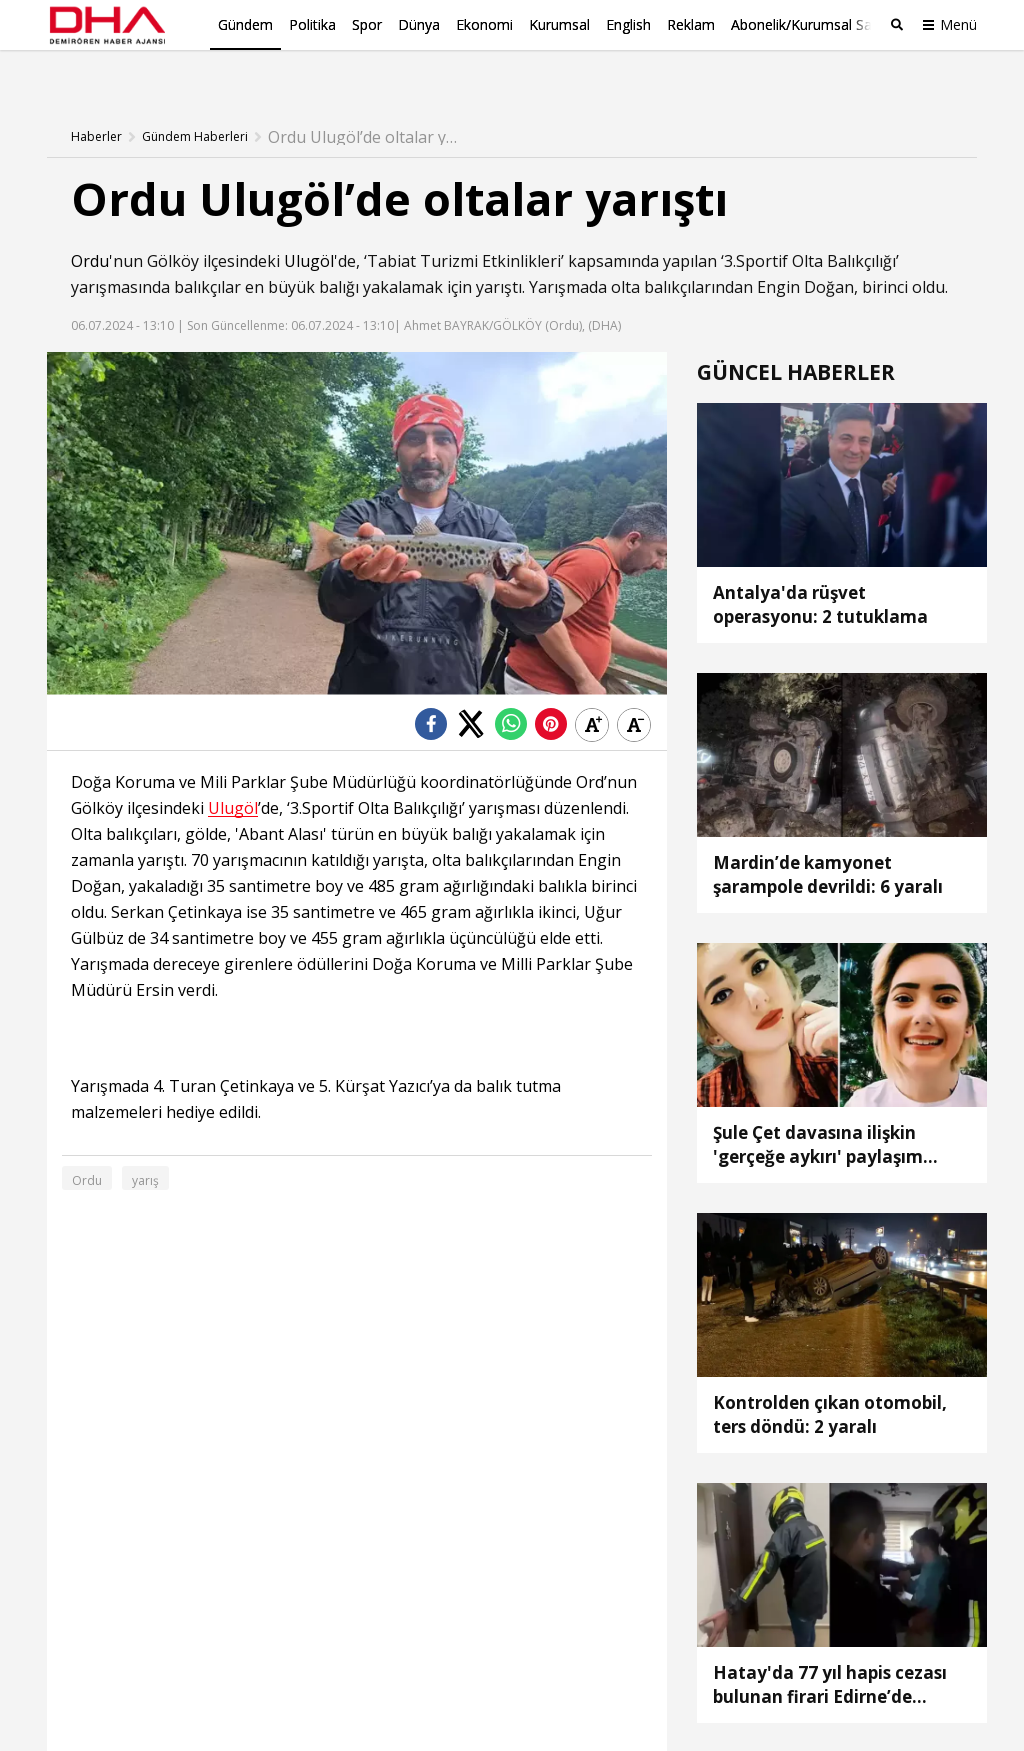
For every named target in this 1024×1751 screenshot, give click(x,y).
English (628, 24)
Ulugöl (309, 229)
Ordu (90, 229)
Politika (312, 24)
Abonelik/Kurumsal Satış (809, 24)
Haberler (96, 105)
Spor (367, 24)
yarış (145, 1148)
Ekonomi (484, 24)
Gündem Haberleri (195, 105)
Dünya (419, 24)
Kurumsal (559, 24)
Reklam (691, 24)
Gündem (245, 24)
